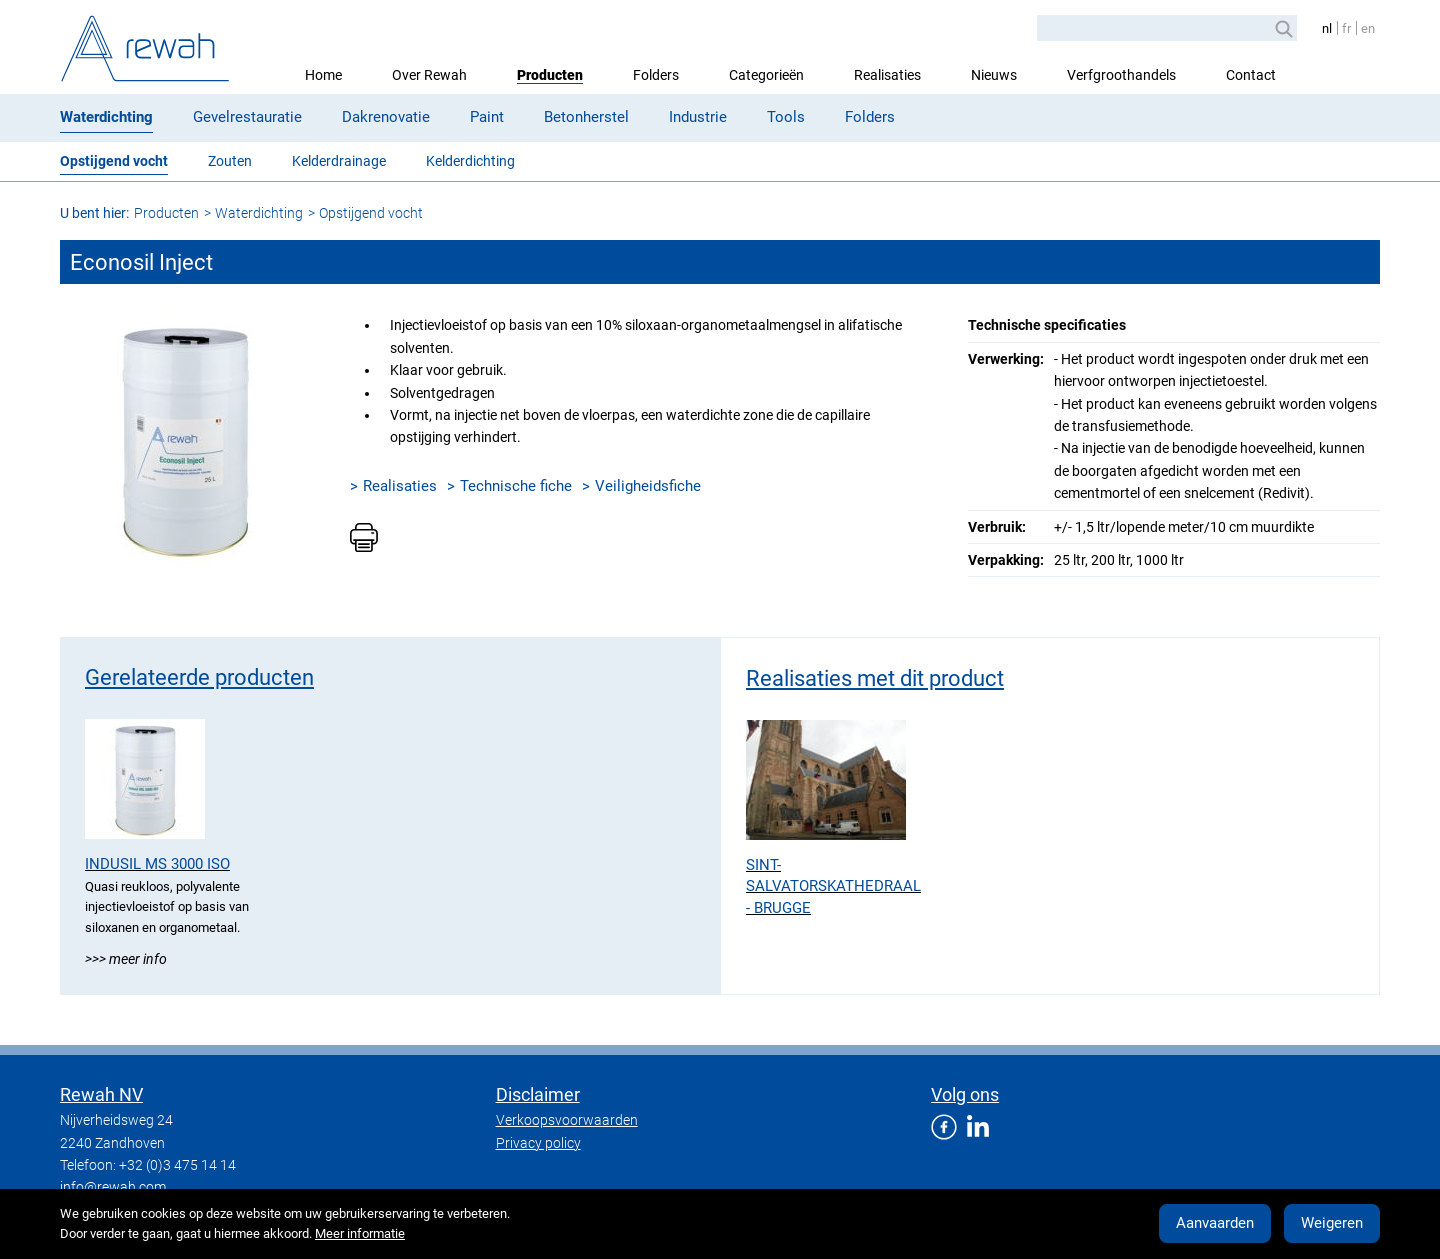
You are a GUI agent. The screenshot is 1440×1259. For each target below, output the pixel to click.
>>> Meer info (126, 959)
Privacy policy (538, 1143)
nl (1327, 28)
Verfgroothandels (1121, 75)
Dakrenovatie (386, 117)
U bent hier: (94, 213)
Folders (656, 75)
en (1368, 28)
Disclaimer (538, 1094)
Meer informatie (360, 1233)
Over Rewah (429, 75)
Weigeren (1332, 1223)
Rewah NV (101, 1094)
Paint (487, 117)
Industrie (698, 117)
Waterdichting (106, 117)
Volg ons (965, 1094)
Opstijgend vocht (114, 161)
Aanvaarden (1215, 1223)
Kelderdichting (470, 161)
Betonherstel (586, 117)
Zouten (230, 161)
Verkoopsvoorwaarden (567, 1120)
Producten (550, 75)
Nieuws (994, 75)
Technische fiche (516, 486)
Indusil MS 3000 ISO (157, 864)
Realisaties (887, 75)
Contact (1251, 75)
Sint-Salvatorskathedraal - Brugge (833, 886)
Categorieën (766, 75)
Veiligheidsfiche (648, 486)
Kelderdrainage (339, 161)
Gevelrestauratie (247, 117)
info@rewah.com (113, 1187)
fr (1346, 28)
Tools (786, 117)
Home (323, 75)
